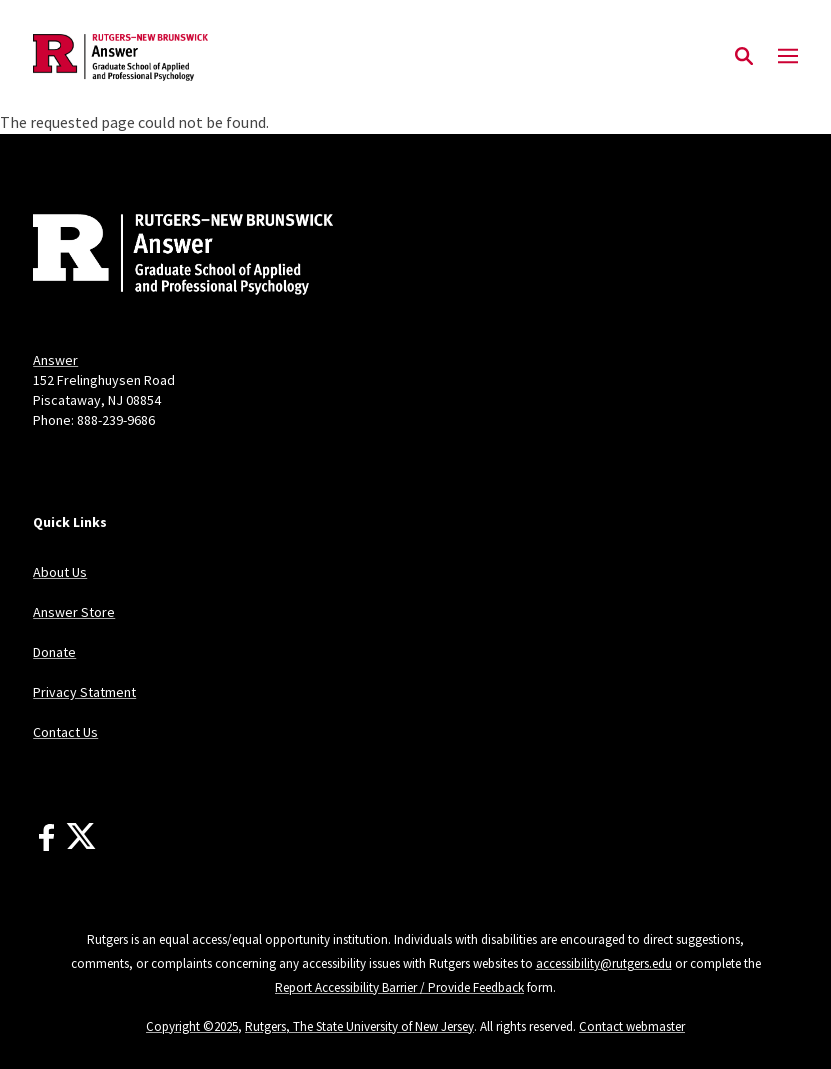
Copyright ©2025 (192, 1026)
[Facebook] (46, 837)
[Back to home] (165, 257)
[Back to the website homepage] (120, 57)
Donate (54, 652)
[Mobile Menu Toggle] (788, 57)
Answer (55, 360)
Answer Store (74, 612)
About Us (60, 572)
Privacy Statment (84, 692)
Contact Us (65, 732)
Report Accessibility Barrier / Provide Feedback (399, 987)
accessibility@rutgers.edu (604, 963)
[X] (81, 837)
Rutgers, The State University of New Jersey (359, 1026)
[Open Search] (744, 57)
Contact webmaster (632, 1026)
